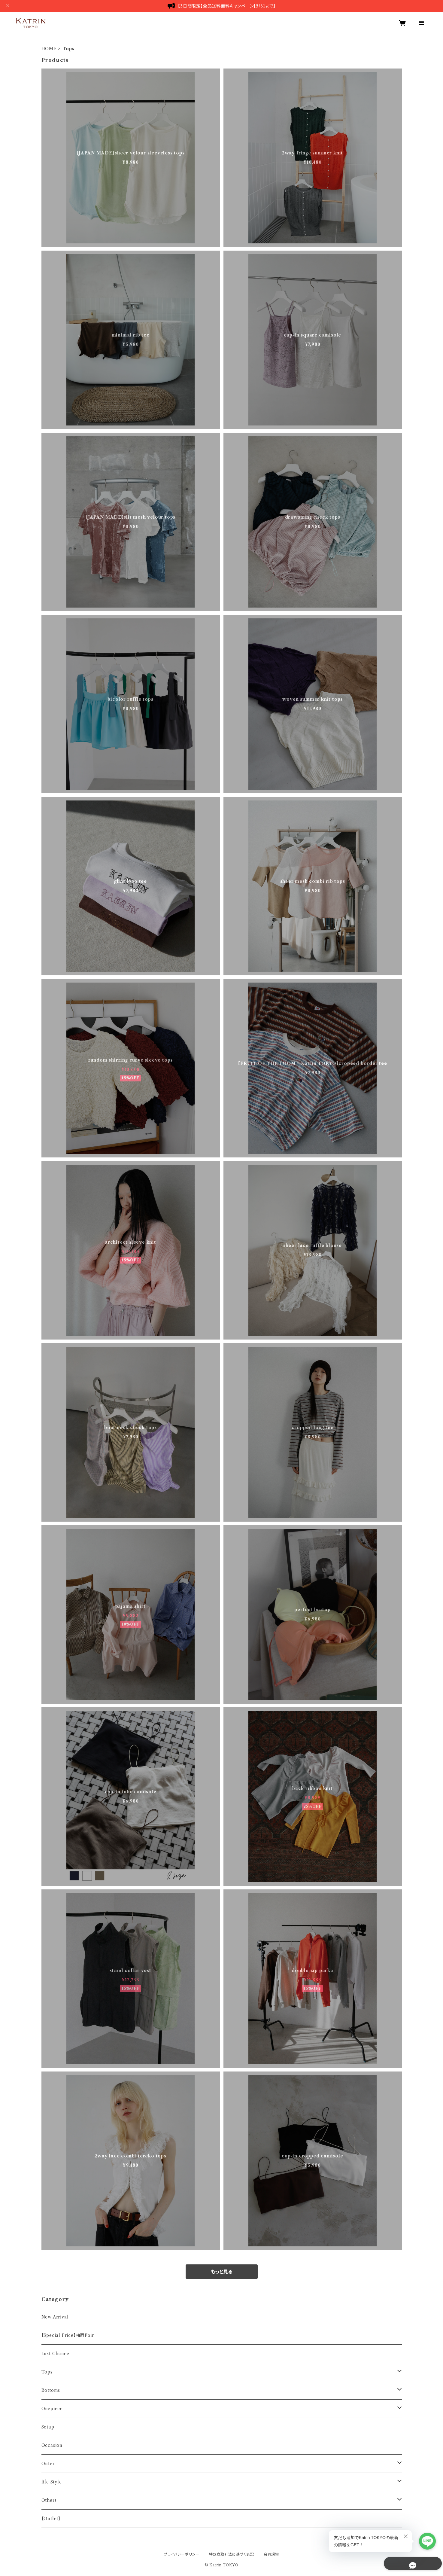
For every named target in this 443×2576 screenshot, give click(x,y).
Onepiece (52, 2408)
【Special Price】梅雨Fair (67, 2335)
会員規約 (271, 2554)
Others (49, 2500)
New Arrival (55, 2317)
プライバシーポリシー (181, 2554)
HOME (49, 48)
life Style (51, 2482)
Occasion (51, 2445)
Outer (48, 2463)
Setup (47, 2427)
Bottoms (50, 2390)
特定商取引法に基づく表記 (231, 2554)
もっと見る (221, 2272)
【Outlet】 (51, 2518)
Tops (47, 2372)
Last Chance (55, 2353)
